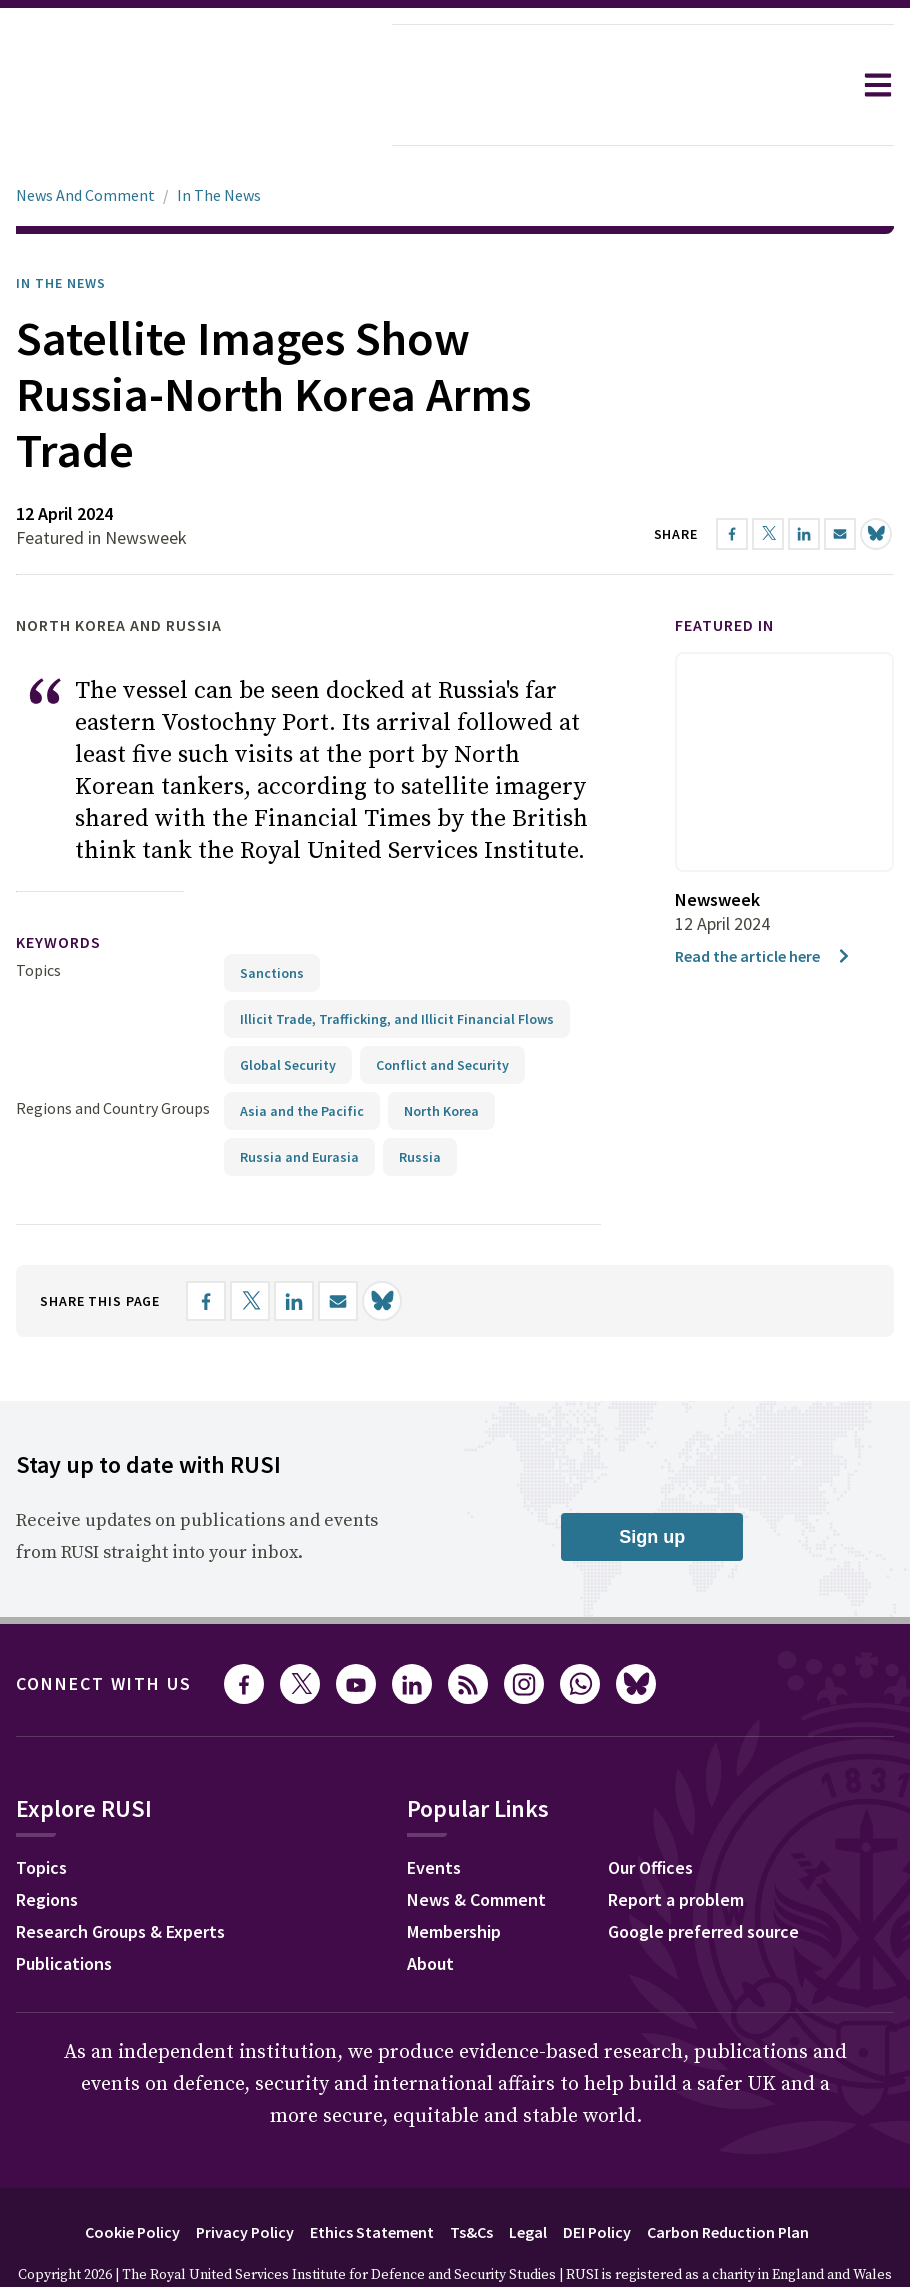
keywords (58, 886)
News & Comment (476, 1843)
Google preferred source (703, 1875)
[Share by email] (338, 1245)
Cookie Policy (132, 2176)
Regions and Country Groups (113, 1052)
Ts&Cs (471, 2176)
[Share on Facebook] (206, 1245)
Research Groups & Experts (120, 1875)
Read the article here (763, 900)
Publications (64, 1907)
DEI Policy (597, 2176)
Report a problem (676, 1843)
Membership (454, 1875)
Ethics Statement (372, 2176)
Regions (47, 1843)
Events (434, 1811)
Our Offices (650, 1811)
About (430, 1907)
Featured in (724, 569)
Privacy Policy (245, 2176)
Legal (528, 2176)
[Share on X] (250, 1245)
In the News (61, 227)
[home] (196, 85)
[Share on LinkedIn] (294, 1245)
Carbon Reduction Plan (728, 2176)
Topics (38, 914)
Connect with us (104, 1627)
